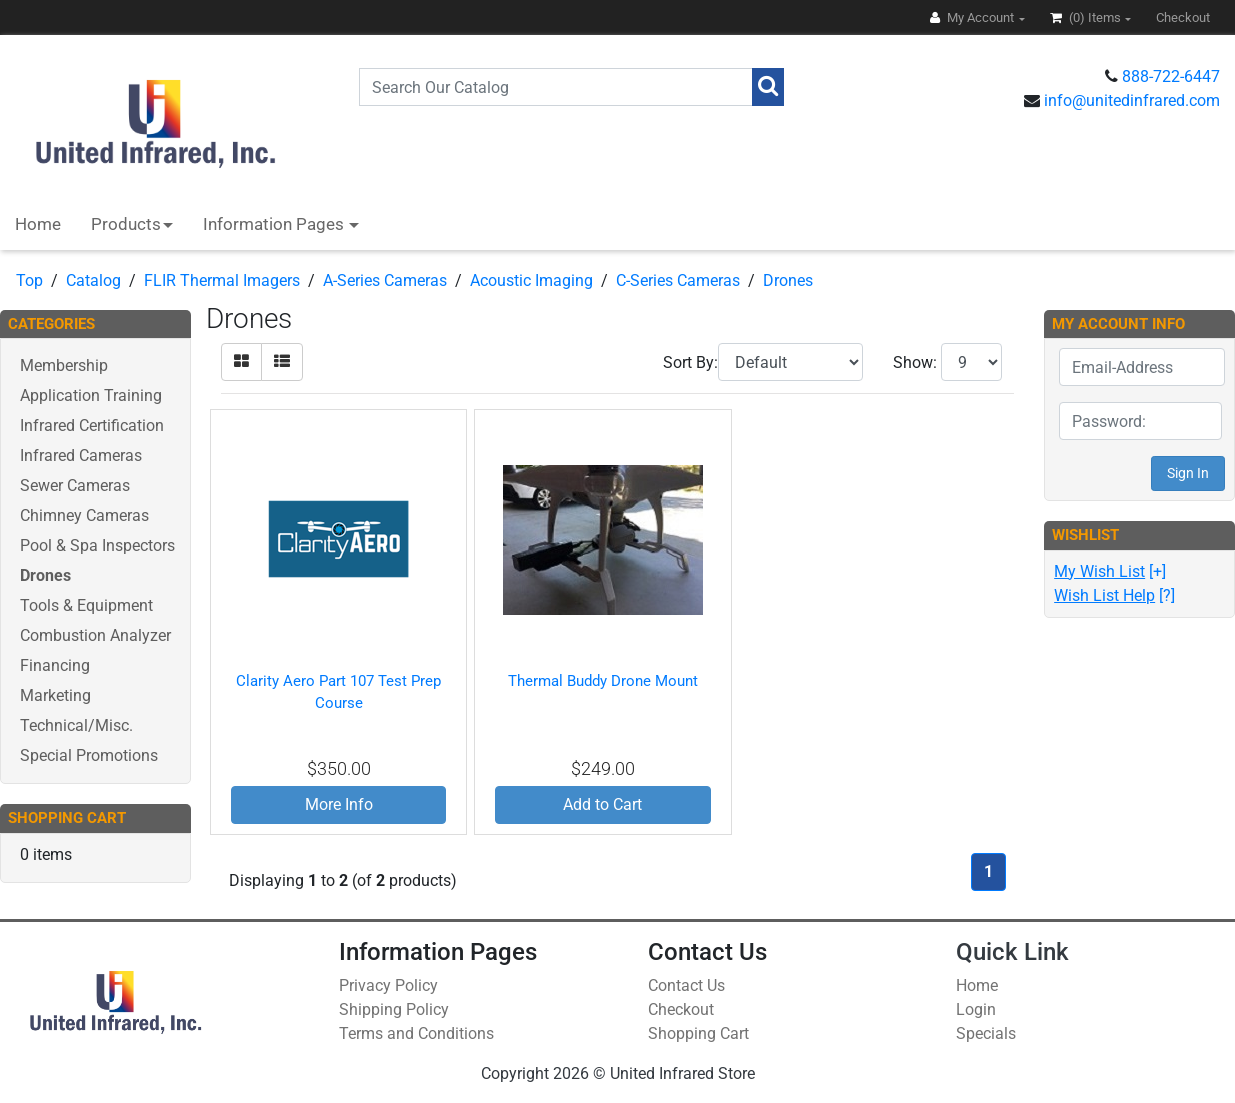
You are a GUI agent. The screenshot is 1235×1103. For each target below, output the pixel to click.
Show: (915, 362)
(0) (1087, 17)
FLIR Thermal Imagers (222, 280)
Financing (55, 665)
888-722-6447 (1171, 76)
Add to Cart (602, 804)
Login (976, 1009)
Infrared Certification (92, 425)
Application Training (91, 395)
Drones (788, 280)
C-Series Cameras (678, 280)
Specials (986, 1033)
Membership (64, 365)
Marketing (55, 695)
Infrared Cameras (81, 455)
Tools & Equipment (86, 605)
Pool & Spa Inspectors (97, 545)
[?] (1114, 595)
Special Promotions (89, 755)
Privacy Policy (388, 985)
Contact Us (686, 985)
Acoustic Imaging (531, 280)
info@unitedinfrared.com (1132, 100)
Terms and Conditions (416, 1033)
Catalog (93, 280)
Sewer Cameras (75, 485)
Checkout (681, 1009)
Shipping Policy (394, 1009)
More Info (339, 804)
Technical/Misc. (76, 725)
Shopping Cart (698, 1033)
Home (38, 224)
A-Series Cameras (385, 280)
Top (29, 280)
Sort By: (690, 362)
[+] (1110, 571)
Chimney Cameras (84, 515)
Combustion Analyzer (95, 635)
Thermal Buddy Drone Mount (603, 681)
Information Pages (275, 224)
